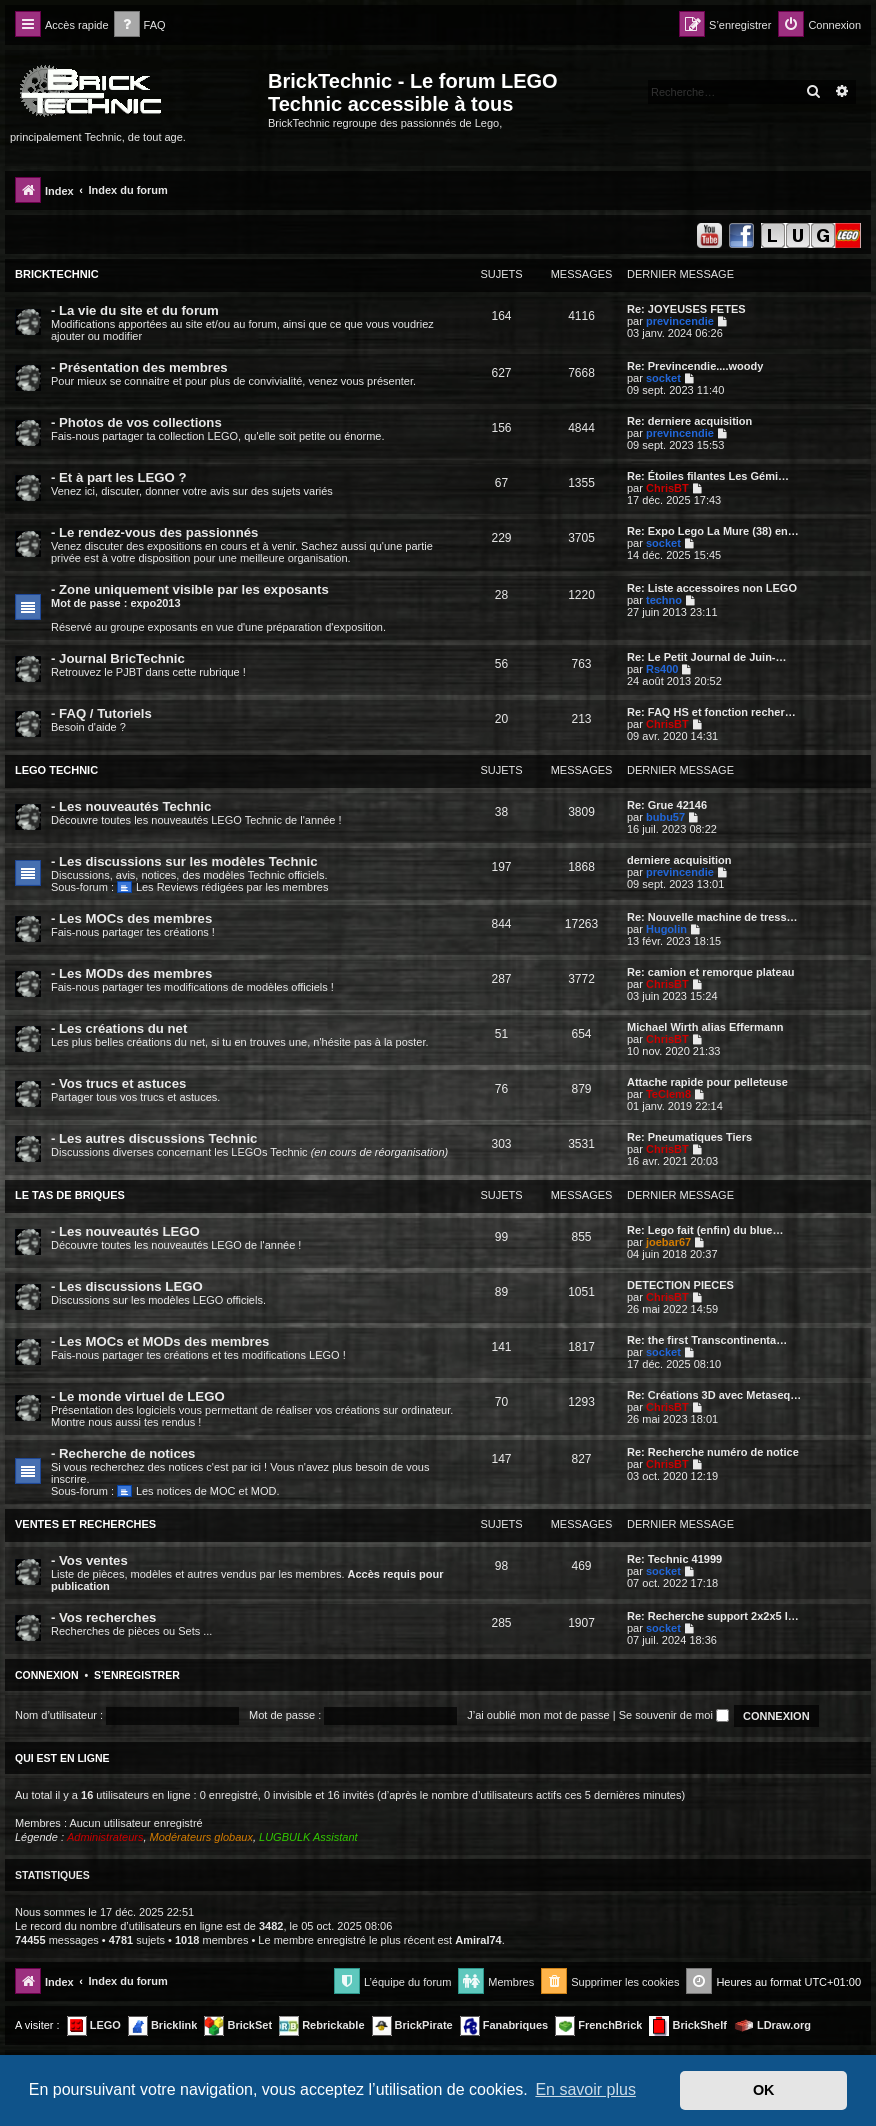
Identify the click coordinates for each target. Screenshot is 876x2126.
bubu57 (665, 817)
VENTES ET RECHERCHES (85, 1524)
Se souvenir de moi (674, 1715)
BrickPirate (412, 2026)
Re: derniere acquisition (689, 421)
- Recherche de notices (123, 1453)
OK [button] (764, 2090)
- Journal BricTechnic (118, 658)
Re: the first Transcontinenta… (707, 1340)
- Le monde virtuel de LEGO (138, 1396)
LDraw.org (772, 2026)
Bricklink (163, 2026)
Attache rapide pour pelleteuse (707, 1082)
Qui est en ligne (62, 1758)
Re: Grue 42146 (667, 805)
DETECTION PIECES (680, 1285)
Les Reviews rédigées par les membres (222, 887)
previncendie (680, 321)
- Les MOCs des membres (131, 918)
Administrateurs (105, 1837)
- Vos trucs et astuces (118, 1083)
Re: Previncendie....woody (695, 366)
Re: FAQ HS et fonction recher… (711, 712)
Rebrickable (321, 2026)
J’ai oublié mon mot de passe (538, 1715)
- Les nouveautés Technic (131, 806)
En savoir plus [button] (585, 2089)
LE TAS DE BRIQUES (70, 1195)
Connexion (47, 1675)
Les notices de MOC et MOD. (198, 1491)
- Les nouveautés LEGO (125, 1231)
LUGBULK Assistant (308, 1837)
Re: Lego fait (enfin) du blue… (705, 1230)
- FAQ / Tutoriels (101, 713)
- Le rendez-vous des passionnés (154, 532)
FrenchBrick (598, 2026)
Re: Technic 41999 (674, 1559)
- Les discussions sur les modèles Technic (184, 861)
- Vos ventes (89, 1560)
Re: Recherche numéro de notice (713, 1452)
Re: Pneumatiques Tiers (689, 1137)
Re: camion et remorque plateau (711, 972)
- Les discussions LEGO (127, 1286)
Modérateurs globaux (201, 1837)
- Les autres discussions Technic (154, 1138)
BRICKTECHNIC (57, 274)
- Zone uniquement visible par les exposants (190, 589)
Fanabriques (504, 2026)
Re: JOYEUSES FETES (686, 309)
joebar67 (668, 1242)
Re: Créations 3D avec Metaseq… (714, 1395)
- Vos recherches (103, 1617)
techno (664, 600)
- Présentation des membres (139, 367)
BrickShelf (687, 2026)
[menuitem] (140, 25)
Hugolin (666, 929)
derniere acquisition (679, 860)
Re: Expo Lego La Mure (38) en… (713, 531)
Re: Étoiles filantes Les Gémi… (708, 476)
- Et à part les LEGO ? (119, 477)
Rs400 (662, 669)
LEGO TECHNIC (56, 770)
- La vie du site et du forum (135, 310)
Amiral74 (478, 1940)
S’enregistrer (137, 1675)
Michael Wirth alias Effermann (705, 1027)
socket (663, 378)
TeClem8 (668, 1094)
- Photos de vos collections (136, 422)
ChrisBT (667, 488)
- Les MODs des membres (131, 973)
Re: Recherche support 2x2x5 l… (713, 1616)
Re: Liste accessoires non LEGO (712, 588)
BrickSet (238, 2026)
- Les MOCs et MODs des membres (160, 1341)
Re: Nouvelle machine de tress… (712, 917)
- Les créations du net (119, 1028)
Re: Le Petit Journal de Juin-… (707, 657)
